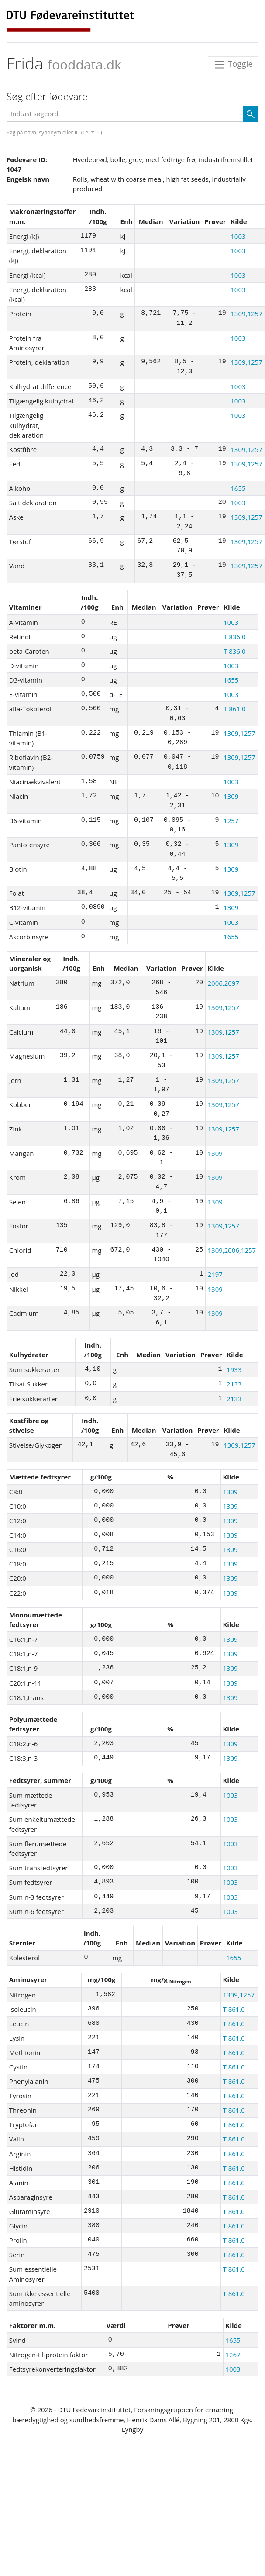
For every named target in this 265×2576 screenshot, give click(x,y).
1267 (232, 2354)
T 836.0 (234, 636)
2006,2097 (223, 983)
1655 (238, 488)
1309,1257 (246, 313)
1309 (231, 796)
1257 (231, 820)
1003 (238, 236)
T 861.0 (234, 708)
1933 (234, 1369)
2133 (234, 1383)
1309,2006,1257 (231, 1250)
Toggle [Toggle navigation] (233, 65)
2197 (214, 1274)
